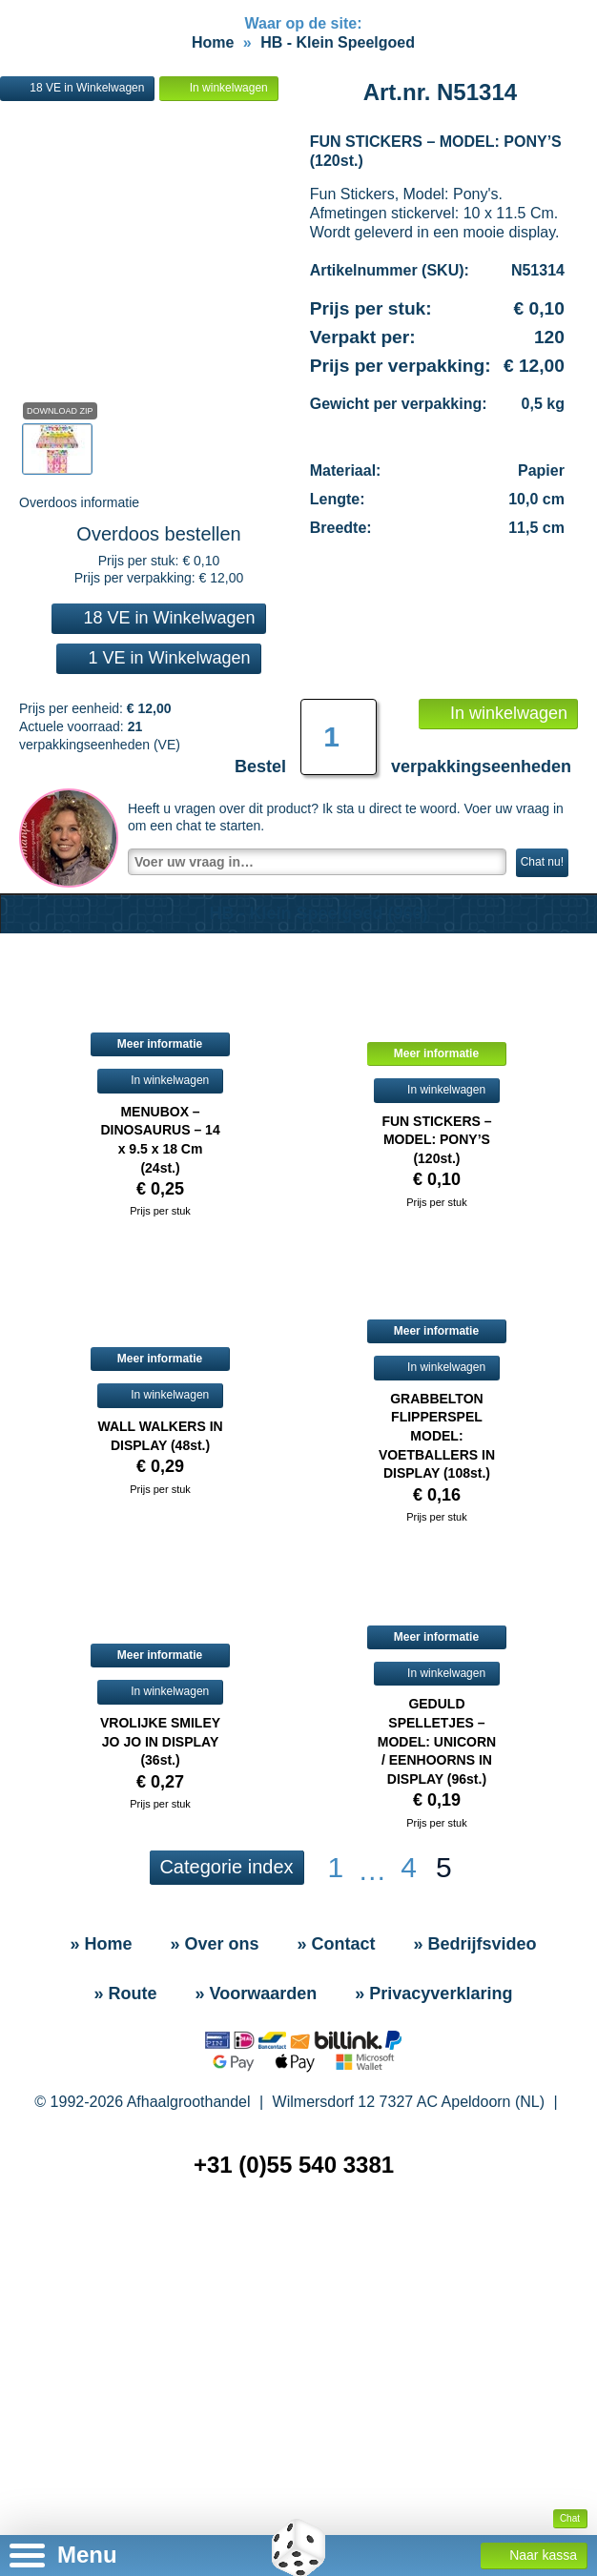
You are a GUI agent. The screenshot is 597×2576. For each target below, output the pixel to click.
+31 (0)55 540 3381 (294, 2262)
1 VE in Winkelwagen (158, 755)
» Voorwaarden (257, 2090)
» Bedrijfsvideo (475, 2041)
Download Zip (60, 508)
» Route (125, 2090)
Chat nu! (542, 959)
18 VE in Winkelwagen (77, 185)
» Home (101, 2041)
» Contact (337, 2041)
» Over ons (214, 2041)
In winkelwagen (218, 185)
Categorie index (226, 1963)
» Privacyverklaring (433, 2090)
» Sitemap (302, 2344)
